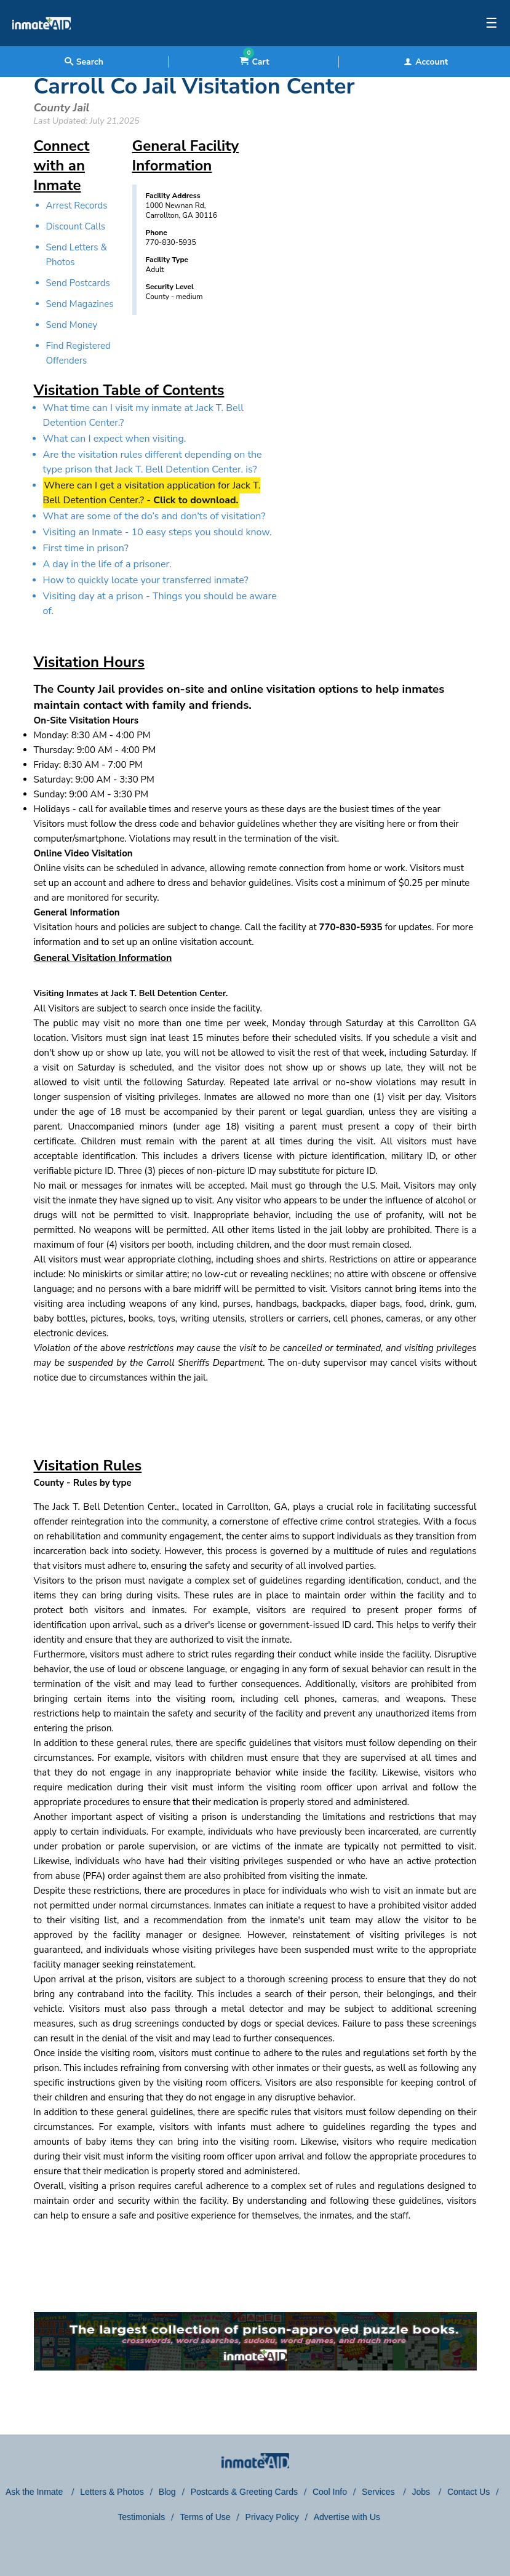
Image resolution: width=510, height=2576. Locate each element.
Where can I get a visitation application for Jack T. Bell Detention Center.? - (152, 493)
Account (426, 62)
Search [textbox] (84, 62)
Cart (254, 62)
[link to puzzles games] (255, 2341)
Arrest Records (77, 205)
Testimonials (141, 2517)
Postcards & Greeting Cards (244, 2492)
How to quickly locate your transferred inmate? (146, 580)
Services (379, 2492)
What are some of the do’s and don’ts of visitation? (154, 516)
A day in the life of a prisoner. (107, 564)
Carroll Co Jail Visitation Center (194, 86)
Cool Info (330, 2492)
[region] (379, 255)
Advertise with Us (347, 2517)
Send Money (72, 325)
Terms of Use (205, 2517)
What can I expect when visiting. (114, 438)
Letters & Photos (112, 2492)
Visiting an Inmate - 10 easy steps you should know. (157, 532)
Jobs (422, 2492)
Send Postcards (78, 283)
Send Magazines (80, 304)
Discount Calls (76, 226)
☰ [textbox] (491, 23)
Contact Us (468, 2492)
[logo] (41, 43)
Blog (167, 2492)
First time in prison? (86, 548)
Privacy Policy (272, 2517)
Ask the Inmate (35, 2492)
